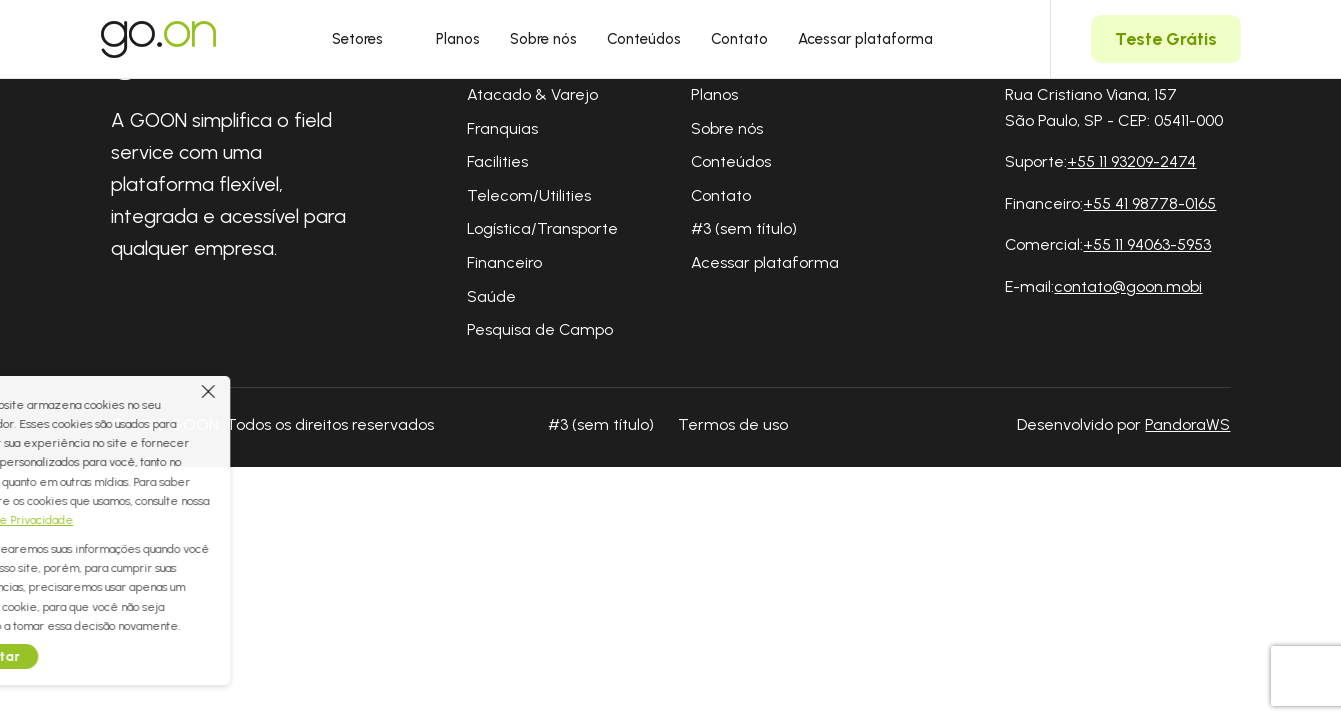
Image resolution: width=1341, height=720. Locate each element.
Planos (458, 39)
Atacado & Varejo (532, 94)
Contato (739, 39)
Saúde (491, 296)
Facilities (497, 161)
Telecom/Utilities (529, 195)
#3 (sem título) (744, 228)
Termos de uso (733, 424)
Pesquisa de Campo (540, 329)
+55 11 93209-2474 (1131, 161)
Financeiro (504, 262)
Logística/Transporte (542, 228)
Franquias (502, 128)
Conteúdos (644, 39)
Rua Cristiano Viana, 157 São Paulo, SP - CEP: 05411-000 (1114, 107)
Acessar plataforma (865, 39)
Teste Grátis (1166, 39)
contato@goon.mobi (1128, 286)
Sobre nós (543, 39)
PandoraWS (1187, 425)
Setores (369, 39)
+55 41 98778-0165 (1149, 203)
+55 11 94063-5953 (1147, 244)
